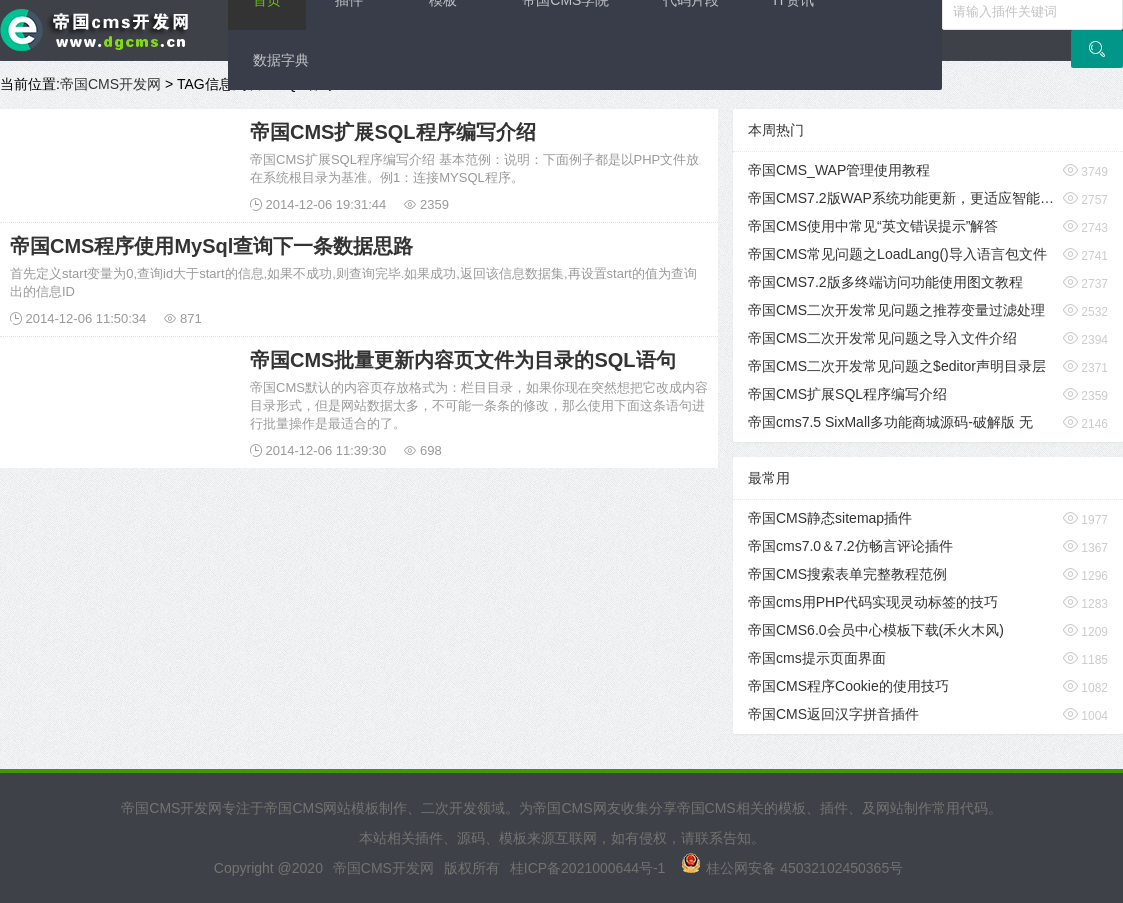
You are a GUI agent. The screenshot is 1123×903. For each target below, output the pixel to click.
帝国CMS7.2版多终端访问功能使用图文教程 (885, 282)
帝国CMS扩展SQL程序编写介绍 (393, 132)
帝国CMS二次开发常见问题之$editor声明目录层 (897, 366)
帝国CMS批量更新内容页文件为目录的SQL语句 (463, 360)
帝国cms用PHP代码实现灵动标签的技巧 (873, 602)
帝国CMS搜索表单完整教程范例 (847, 574)
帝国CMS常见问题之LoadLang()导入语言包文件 (897, 254)
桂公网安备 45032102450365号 (792, 868)
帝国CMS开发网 (110, 84)
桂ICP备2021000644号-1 (588, 868)
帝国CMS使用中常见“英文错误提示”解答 (873, 226)
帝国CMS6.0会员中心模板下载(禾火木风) (876, 630)
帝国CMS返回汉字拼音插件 (833, 714)
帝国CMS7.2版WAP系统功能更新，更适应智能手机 (901, 198)
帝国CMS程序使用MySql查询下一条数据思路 (211, 246)
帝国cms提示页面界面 (817, 658)
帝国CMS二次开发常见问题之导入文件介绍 (882, 338)
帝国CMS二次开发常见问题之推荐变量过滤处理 (896, 310)
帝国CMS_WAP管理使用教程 (839, 170)
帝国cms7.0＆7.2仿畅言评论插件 (850, 546)
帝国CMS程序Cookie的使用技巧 (848, 686)
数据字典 (281, 60)
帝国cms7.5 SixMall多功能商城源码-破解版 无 (890, 422)
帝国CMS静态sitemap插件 (830, 518)
